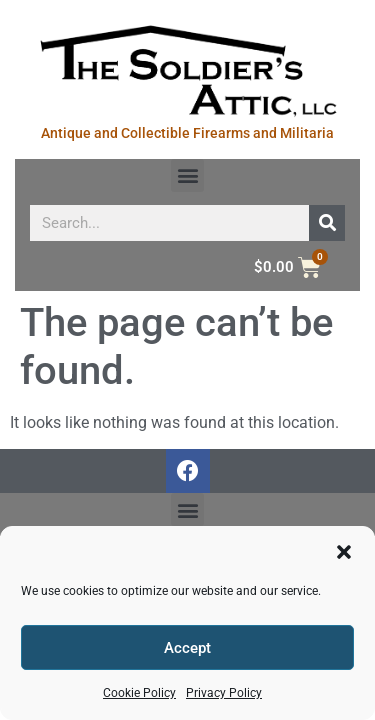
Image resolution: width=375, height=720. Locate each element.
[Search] (327, 223)
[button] (344, 552)
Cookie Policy (139, 693)
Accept (187, 648)
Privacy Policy (224, 693)
